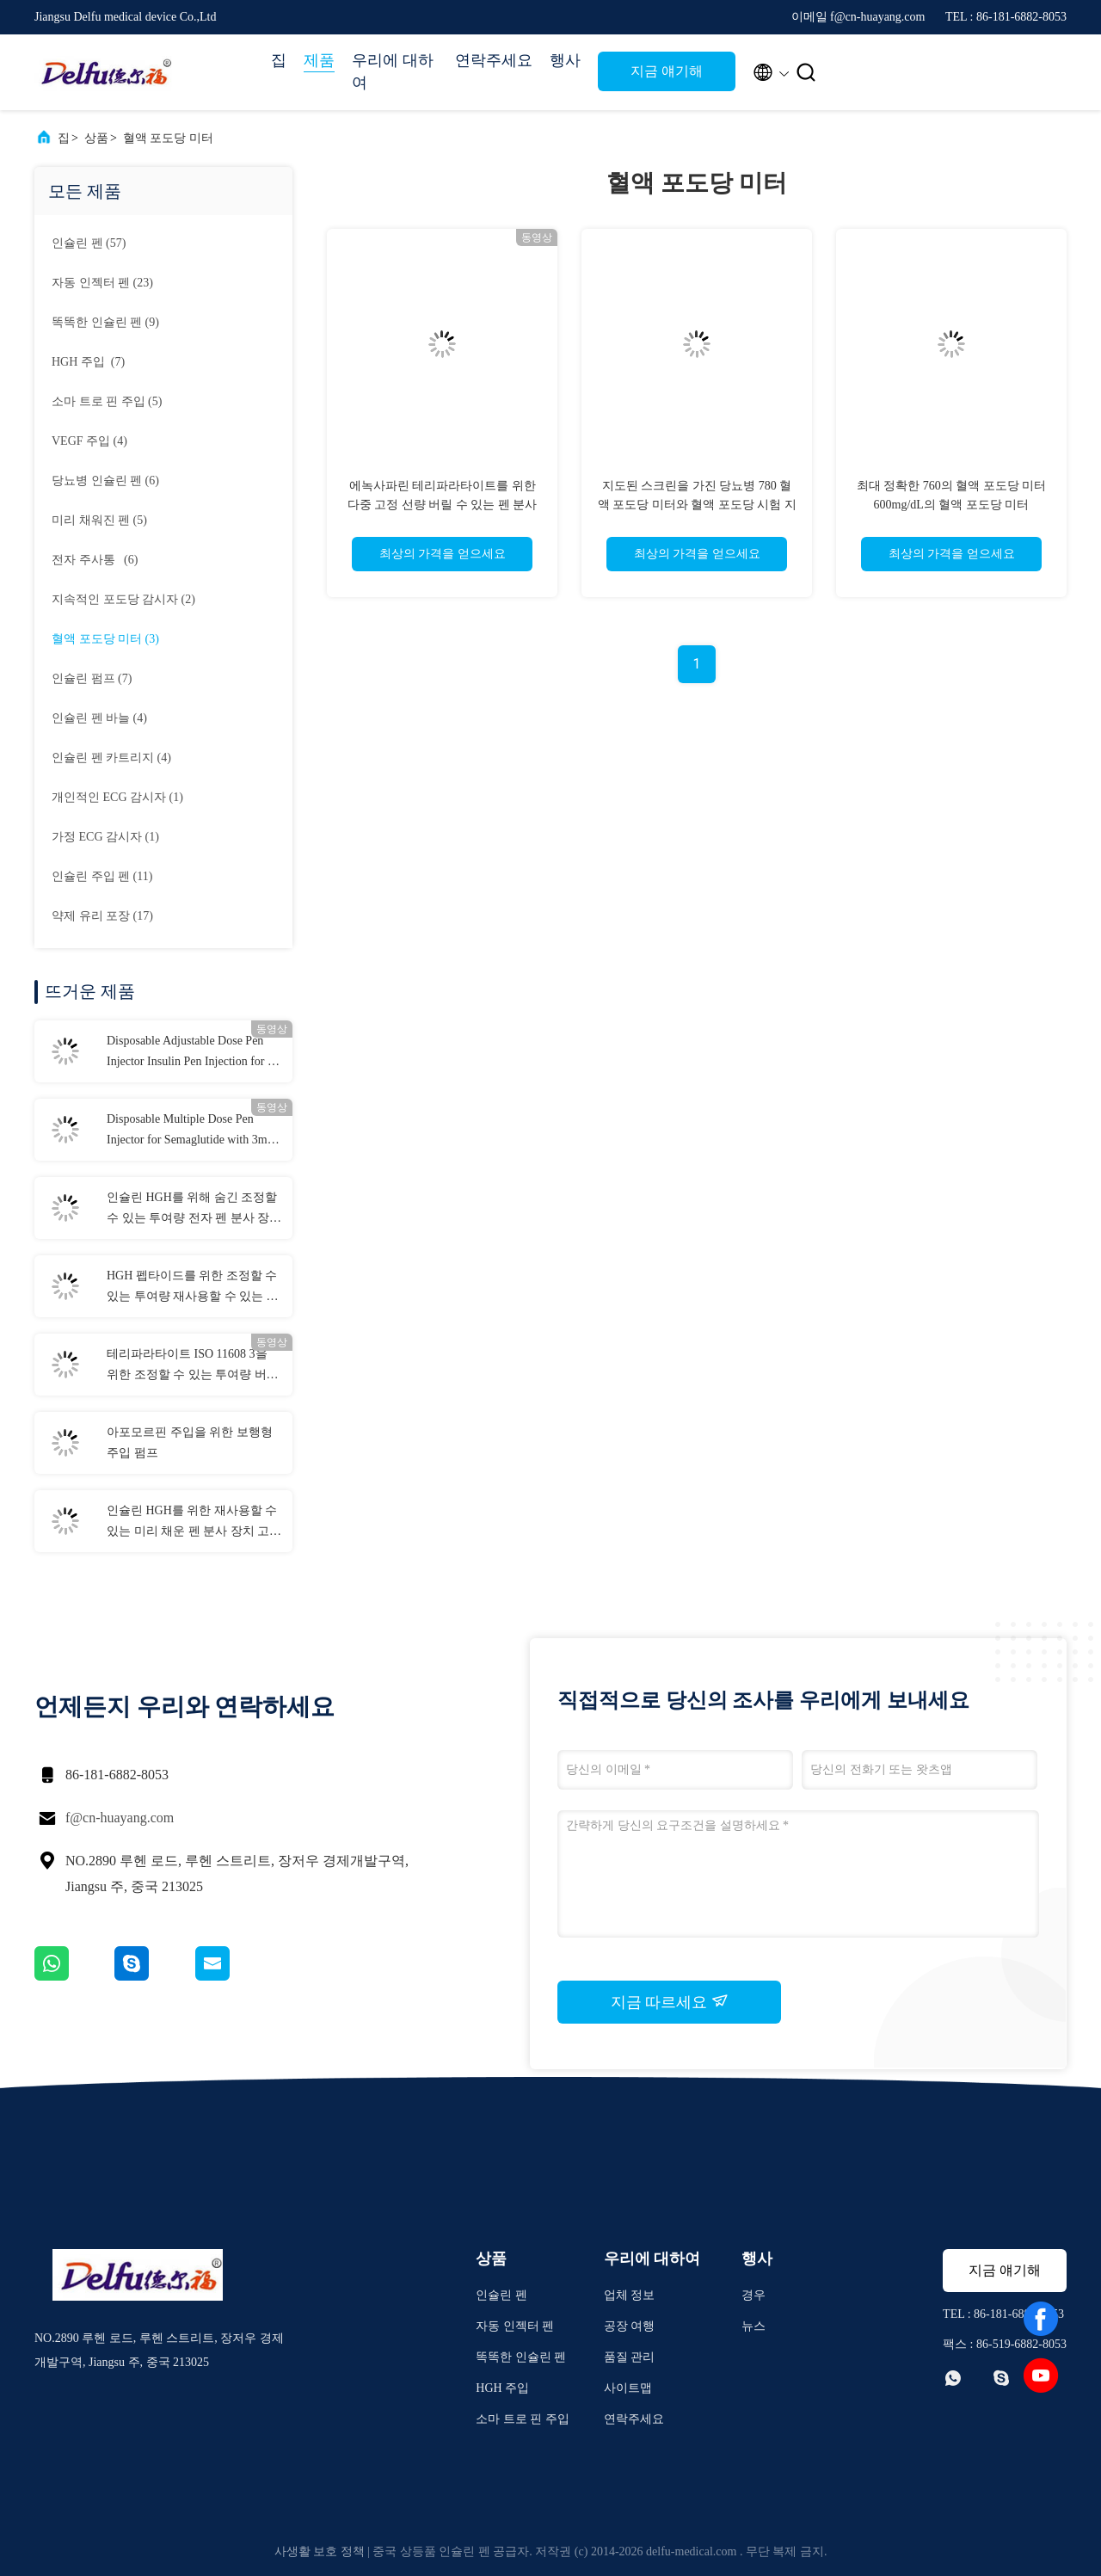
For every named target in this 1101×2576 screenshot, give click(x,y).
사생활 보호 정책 (319, 2551)
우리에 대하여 (393, 71)
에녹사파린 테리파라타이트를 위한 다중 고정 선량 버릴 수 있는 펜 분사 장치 (443, 504)
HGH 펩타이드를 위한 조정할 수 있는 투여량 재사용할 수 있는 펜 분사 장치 (193, 1288)
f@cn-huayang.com (119, 1817)
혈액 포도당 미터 (168, 138)
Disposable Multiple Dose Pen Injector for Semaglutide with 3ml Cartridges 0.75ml (189, 1131)
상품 (96, 138)
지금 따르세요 (670, 2001)
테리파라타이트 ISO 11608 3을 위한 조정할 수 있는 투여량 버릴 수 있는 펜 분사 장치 (193, 1366)
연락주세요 (493, 60)
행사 (565, 60)
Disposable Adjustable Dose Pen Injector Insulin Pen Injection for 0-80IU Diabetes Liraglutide (192, 1053)
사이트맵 (628, 2388)
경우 (753, 2295)
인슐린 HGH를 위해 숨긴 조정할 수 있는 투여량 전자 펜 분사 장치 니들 (194, 1210)
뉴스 (753, 2326)
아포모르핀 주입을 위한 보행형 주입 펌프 (190, 1442)
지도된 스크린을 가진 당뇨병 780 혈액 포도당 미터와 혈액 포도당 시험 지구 (697, 504)
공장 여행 (629, 2326)
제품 (319, 60)
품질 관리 (629, 2357)
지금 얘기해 (666, 71)
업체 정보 (629, 2295)
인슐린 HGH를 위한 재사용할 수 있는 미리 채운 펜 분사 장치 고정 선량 (194, 1523)
